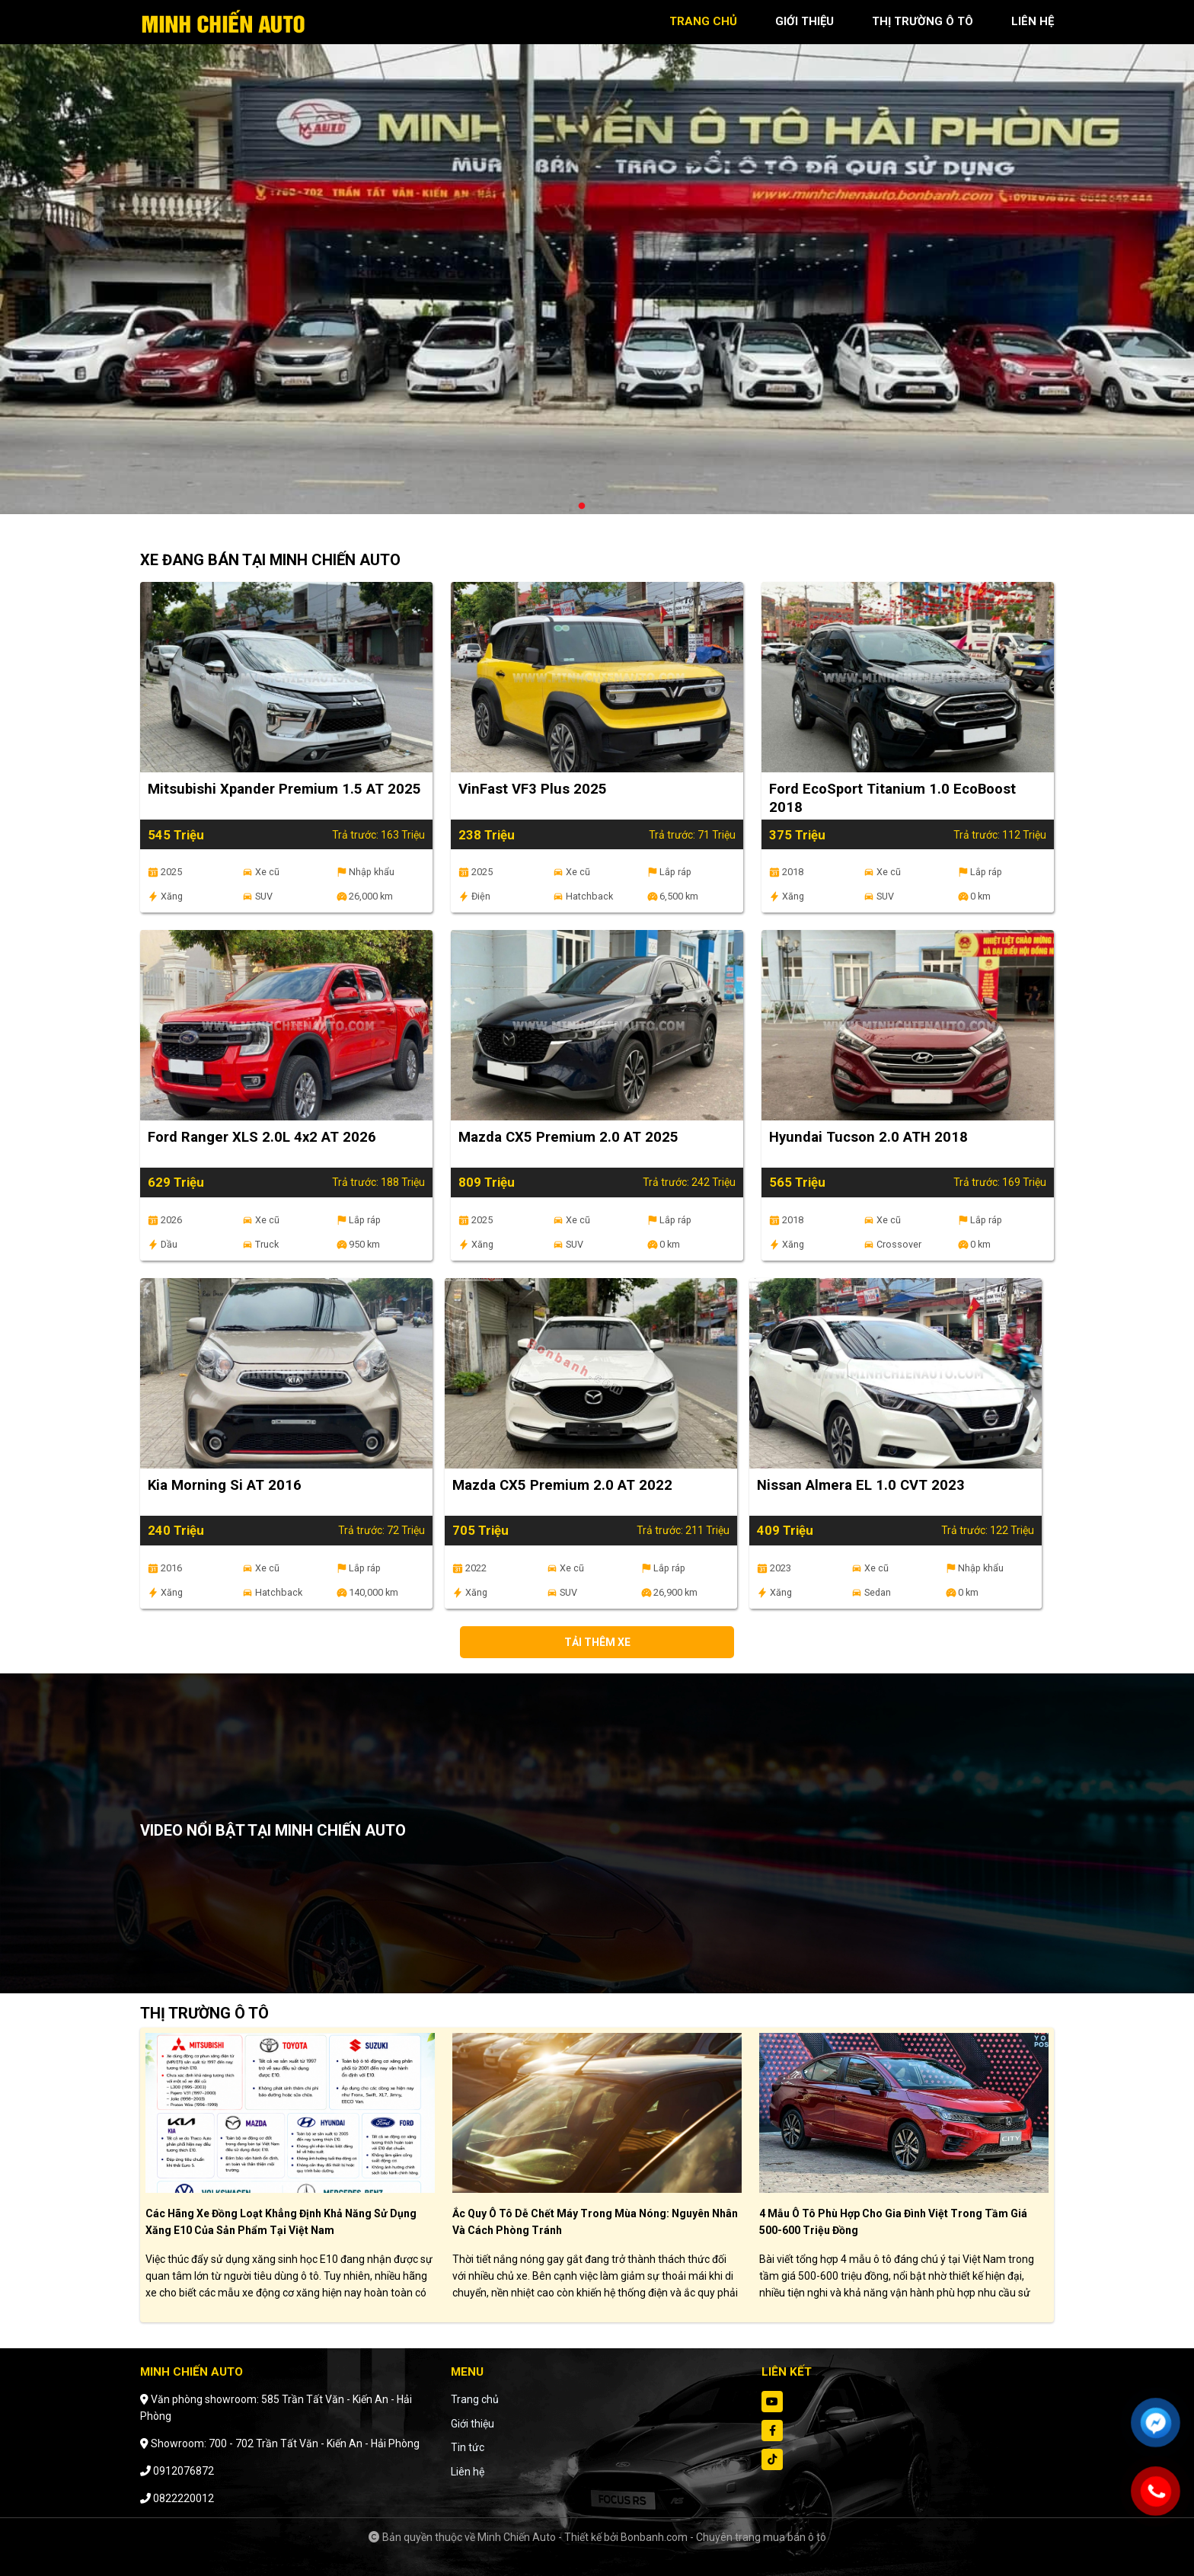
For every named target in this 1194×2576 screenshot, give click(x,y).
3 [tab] (612, 506)
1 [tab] (581, 506)
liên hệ (1032, 21)
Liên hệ (467, 2472)
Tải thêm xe (597, 1642)
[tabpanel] (597, 264)
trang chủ (703, 21)
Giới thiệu (472, 2424)
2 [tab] (597, 506)
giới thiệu (804, 21)
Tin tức (467, 2447)
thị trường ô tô (922, 21)
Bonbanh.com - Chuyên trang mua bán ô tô (723, 2537)
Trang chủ (475, 2399)
